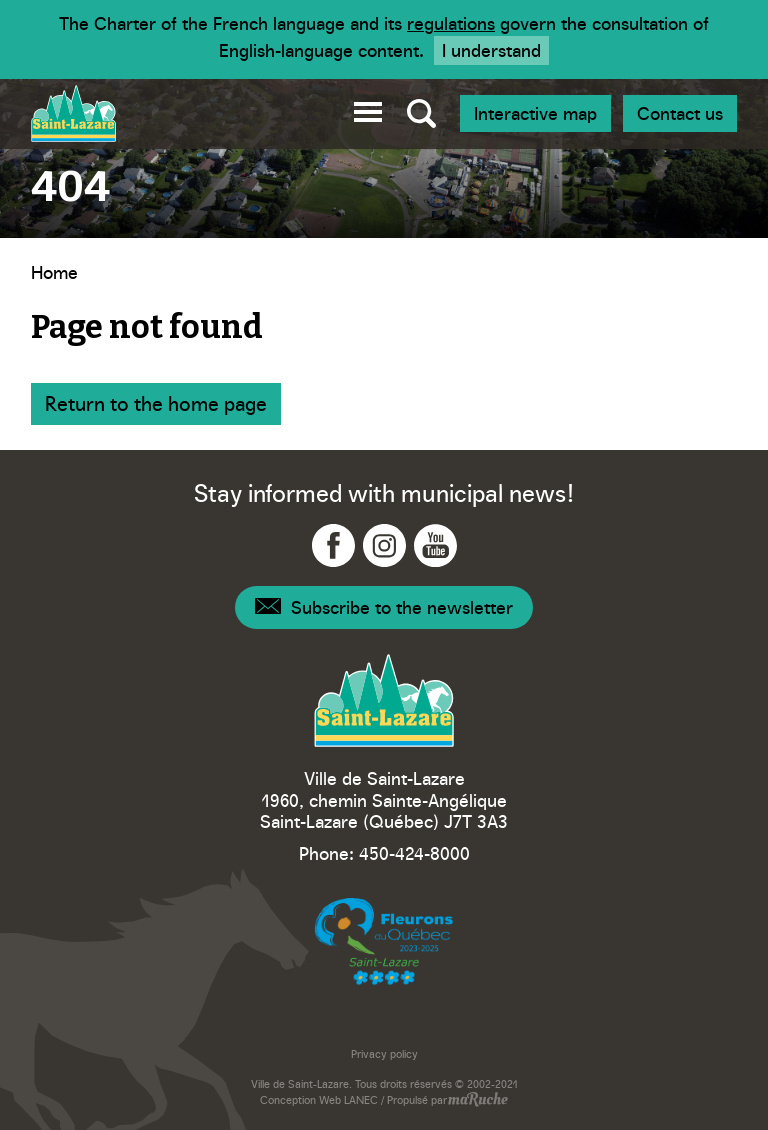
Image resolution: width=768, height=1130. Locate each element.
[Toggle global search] (421, 114)
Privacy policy (384, 1053)
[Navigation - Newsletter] (384, 607)
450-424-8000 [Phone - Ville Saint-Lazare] (414, 852)
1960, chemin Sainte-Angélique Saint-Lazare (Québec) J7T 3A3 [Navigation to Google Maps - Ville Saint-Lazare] (384, 810)
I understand (491, 49)
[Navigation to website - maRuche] (477, 1101)
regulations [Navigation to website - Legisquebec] (451, 22)
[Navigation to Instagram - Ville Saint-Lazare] (384, 545)
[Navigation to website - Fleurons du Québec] (384, 941)
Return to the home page (156, 402)
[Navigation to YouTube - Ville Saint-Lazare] (435, 545)
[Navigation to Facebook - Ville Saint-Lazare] (333, 545)
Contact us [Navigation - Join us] (680, 112)
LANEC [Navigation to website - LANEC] (361, 1099)
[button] (368, 108)
